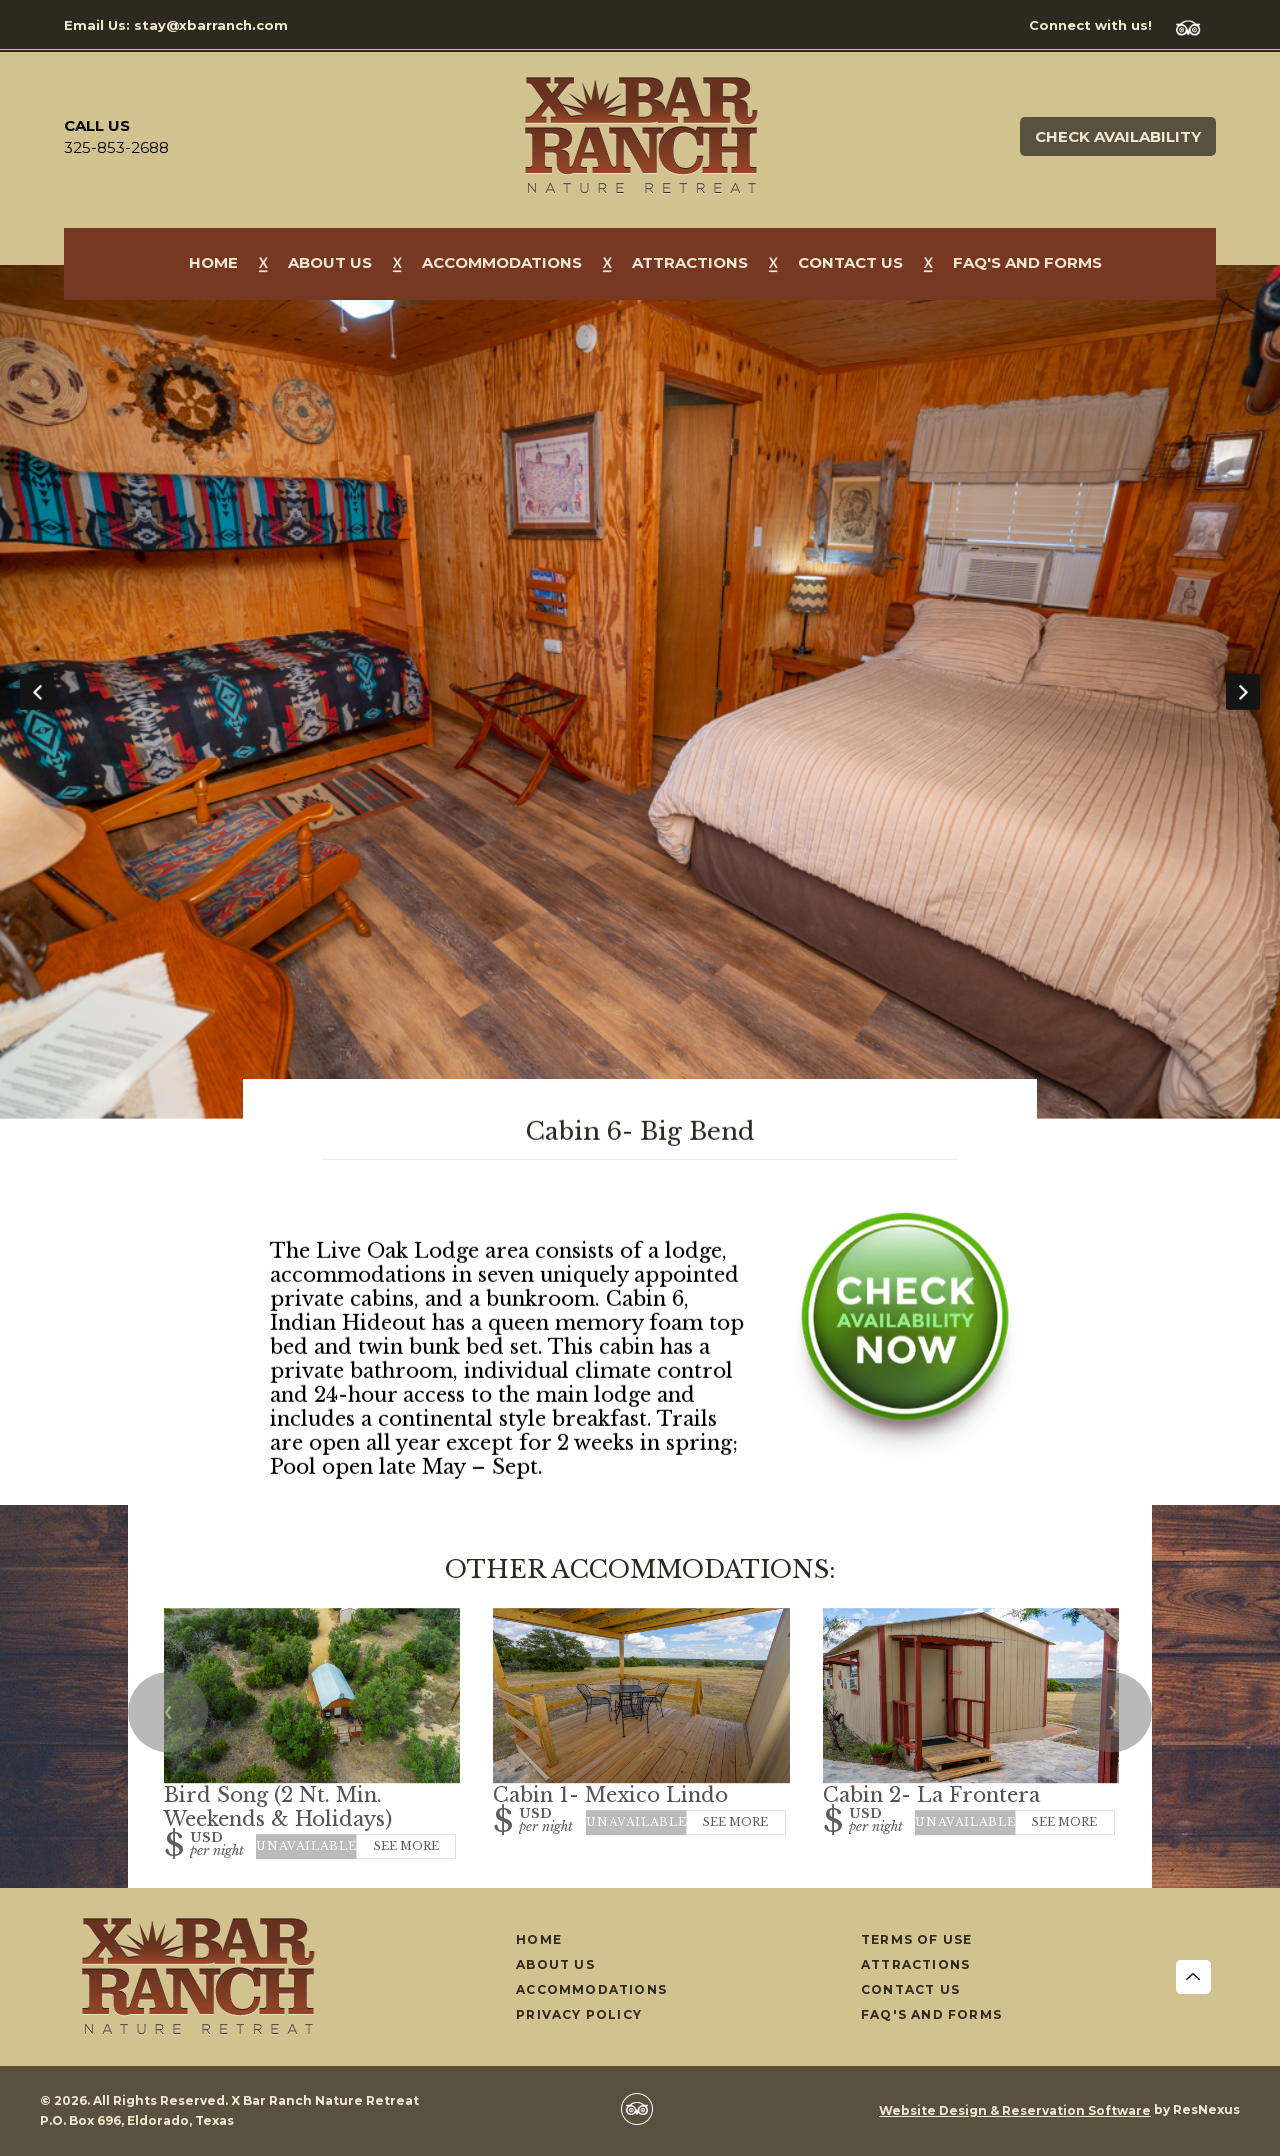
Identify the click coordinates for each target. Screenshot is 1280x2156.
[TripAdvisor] (1196, 25)
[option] (640, 692)
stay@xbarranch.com (211, 25)
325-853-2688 (116, 147)
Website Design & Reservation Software (1015, 2110)
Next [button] (1243, 692)
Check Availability (1118, 136)
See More (406, 1846)
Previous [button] (37, 692)
